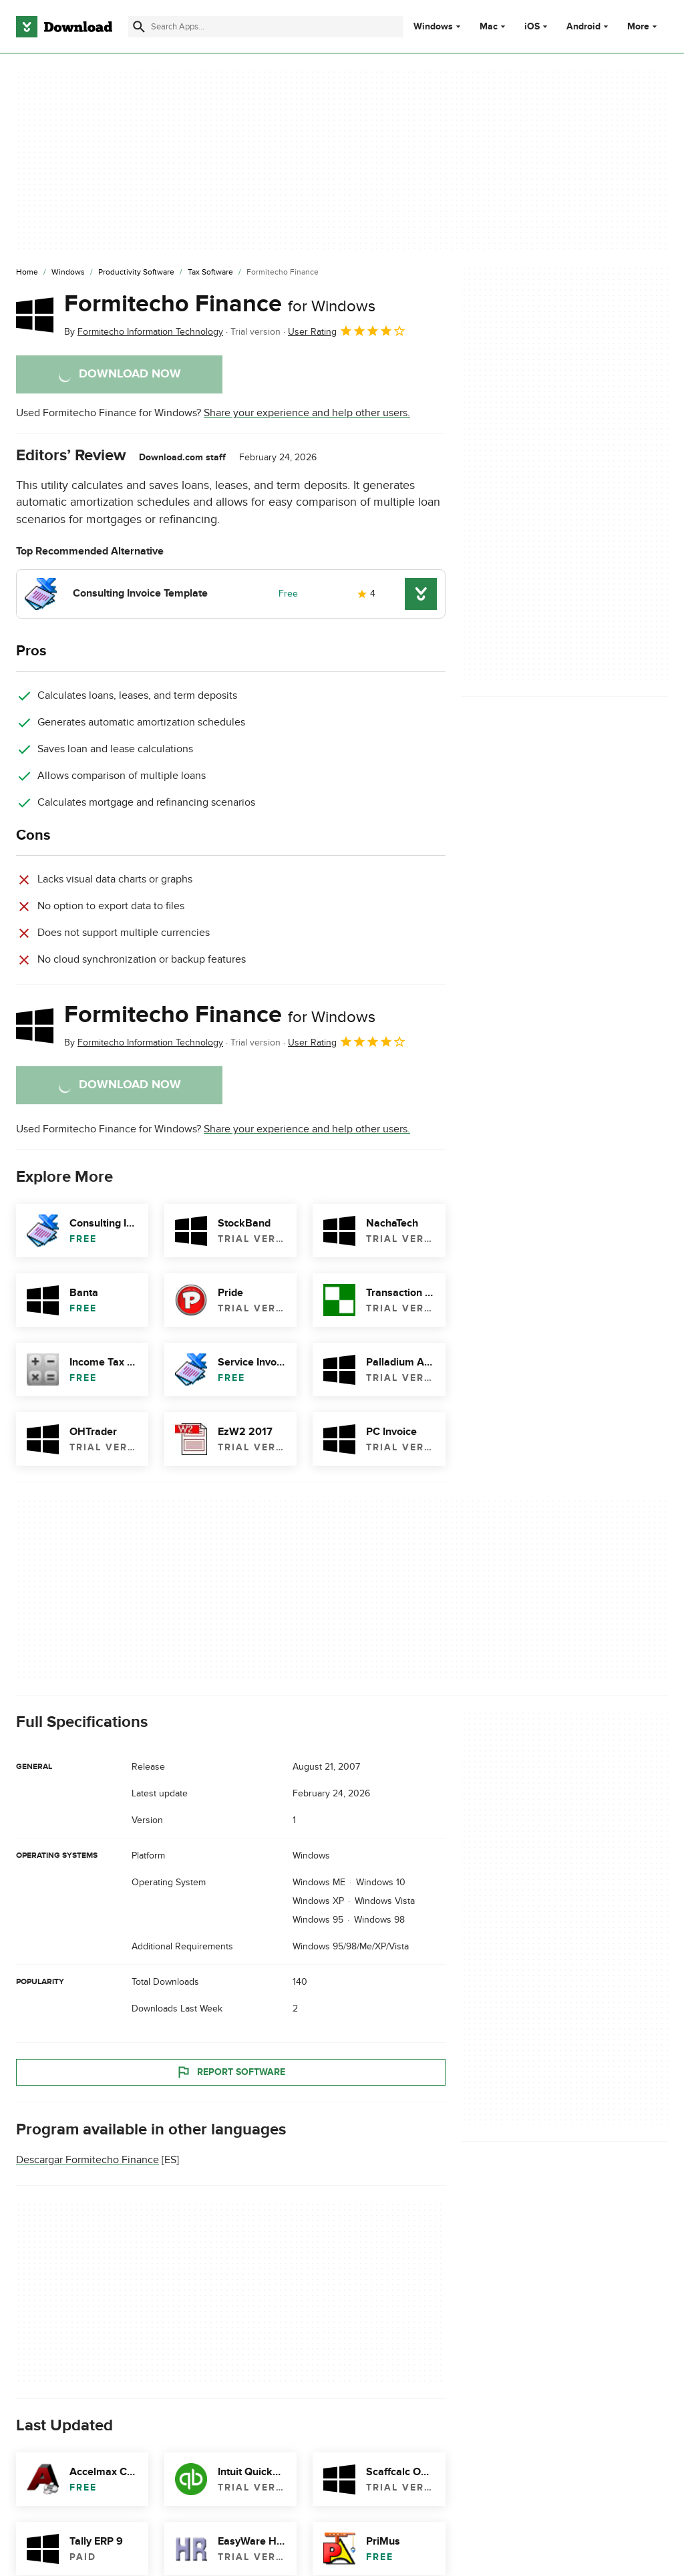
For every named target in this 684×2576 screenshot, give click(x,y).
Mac (489, 26)
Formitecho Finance (219, 304)
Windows (433, 26)
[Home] (27, 272)
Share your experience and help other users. (307, 413)
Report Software (230, 2072)
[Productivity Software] (136, 272)
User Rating (347, 330)
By (143, 331)
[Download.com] (64, 26)
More (643, 26)
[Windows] (68, 272)
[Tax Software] (210, 272)
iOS (532, 26)
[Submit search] (139, 26)
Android (583, 26)
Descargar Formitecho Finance (87, 2160)
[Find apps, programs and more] (265, 26)
